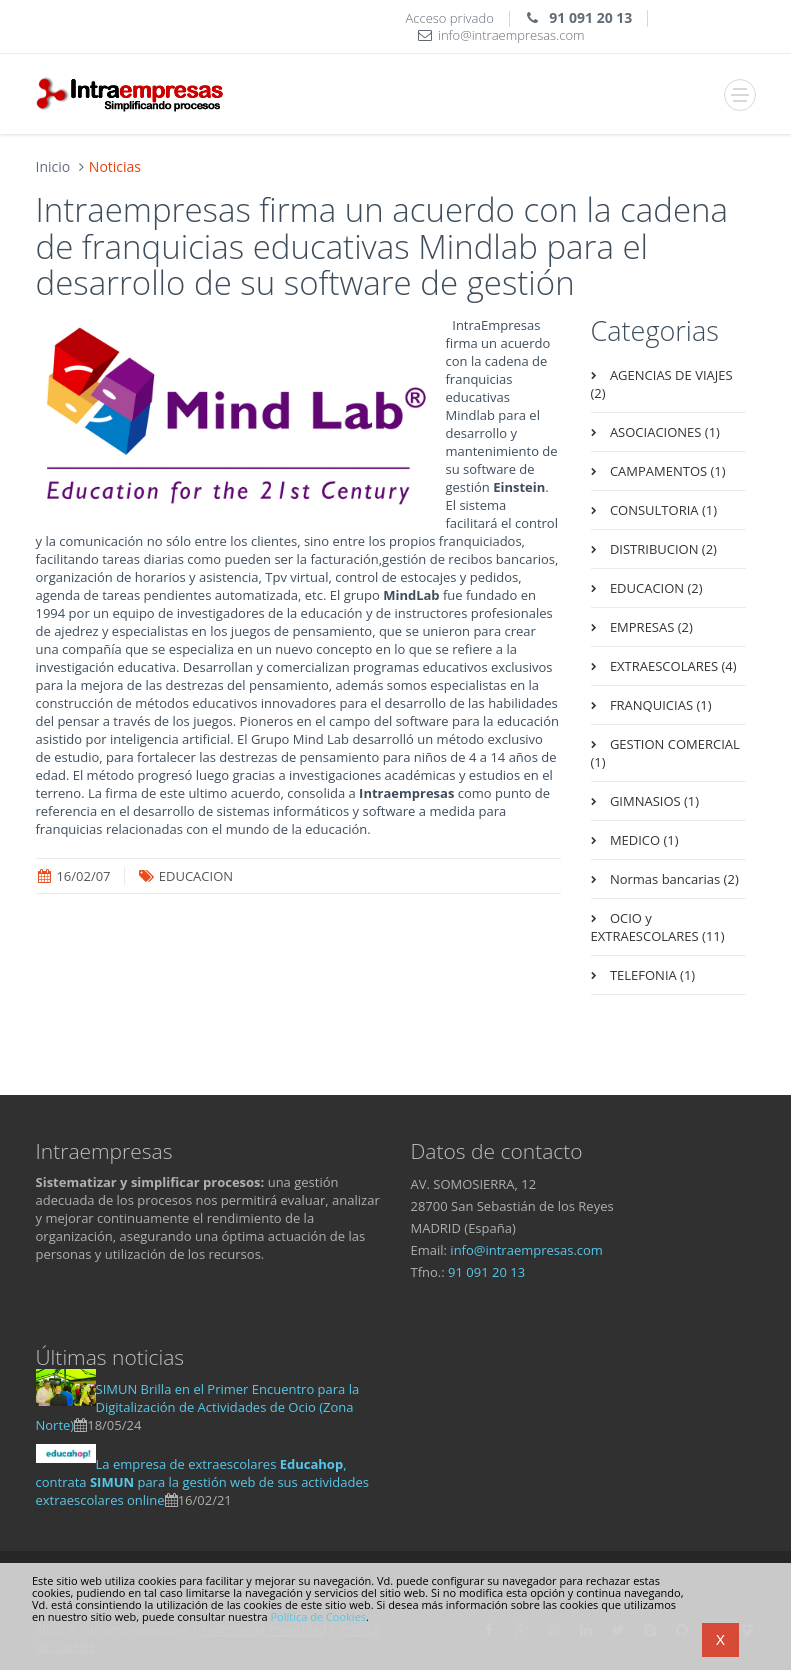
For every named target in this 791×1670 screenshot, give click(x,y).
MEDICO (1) (643, 840)
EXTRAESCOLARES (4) (672, 666)
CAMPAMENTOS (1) (666, 471)
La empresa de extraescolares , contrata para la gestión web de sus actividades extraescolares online (202, 1482)
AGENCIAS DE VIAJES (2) (662, 384)
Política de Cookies (318, 1616)
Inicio (53, 166)
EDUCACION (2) (655, 588)
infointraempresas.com (526, 1250)
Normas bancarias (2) (673, 879)
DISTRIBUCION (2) (662, 549)
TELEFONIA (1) (651, 975)
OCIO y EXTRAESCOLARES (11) (658, 927)
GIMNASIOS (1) (653, 801)
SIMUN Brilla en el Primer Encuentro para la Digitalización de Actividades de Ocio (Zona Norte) (198, 1407)
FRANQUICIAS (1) (659, 705)
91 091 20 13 (486, 1272)
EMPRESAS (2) (650, 627)
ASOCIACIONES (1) (663, 432)
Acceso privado (450, 18)
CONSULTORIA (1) (662, 510)
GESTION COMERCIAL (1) (665, 753)
